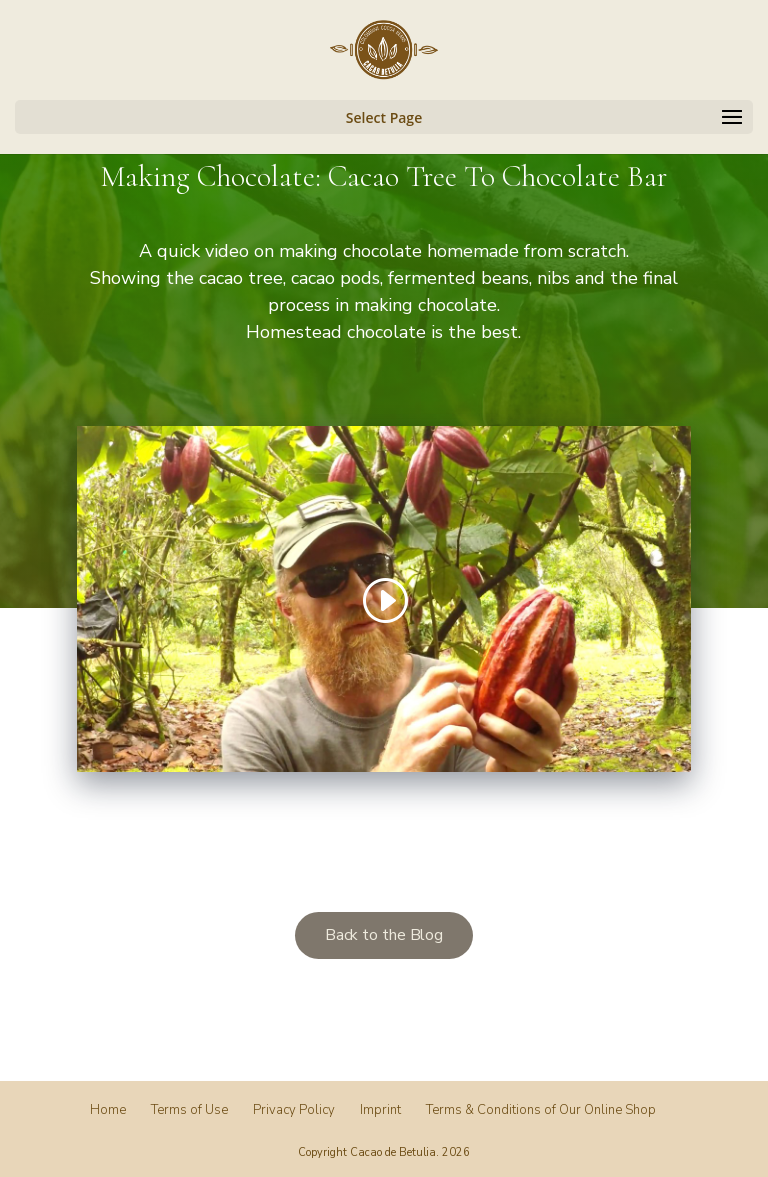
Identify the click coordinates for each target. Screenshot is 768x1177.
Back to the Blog (384, 935)
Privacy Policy (294, 1110)
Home (108, 1110)
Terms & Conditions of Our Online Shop (541, 1110)
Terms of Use (189, 1110)
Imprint (380, 1110)
